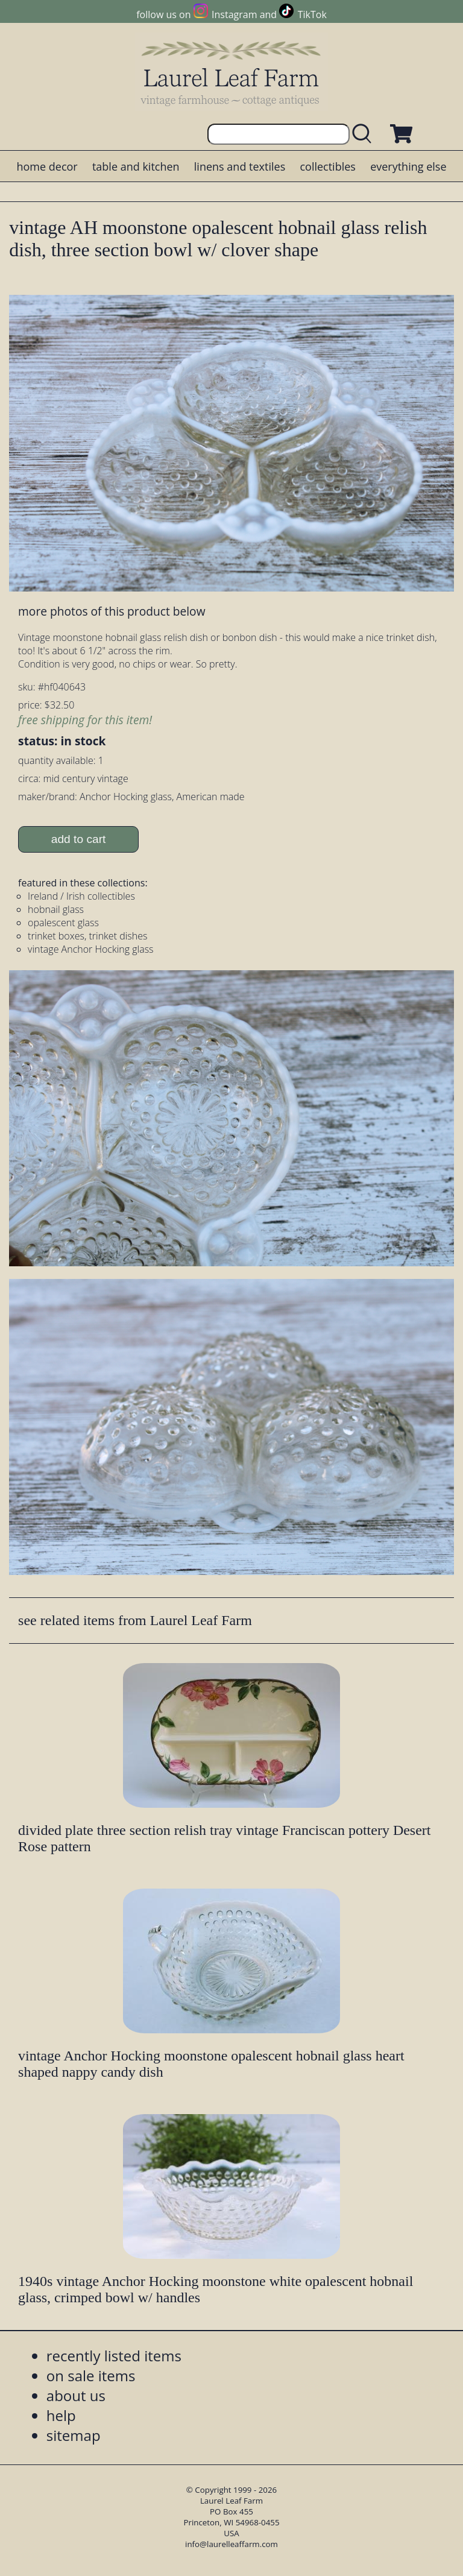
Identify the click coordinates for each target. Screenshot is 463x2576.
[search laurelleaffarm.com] (365, 134)
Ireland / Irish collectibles (81, 896)
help (61, 2415)
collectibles (327, 166)
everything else (408, 166)
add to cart (78, 839)
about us (76, 2395)
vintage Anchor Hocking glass (90, 949)
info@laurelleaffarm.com (231, 2544)
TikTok (312, 14)
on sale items (91, 2375)
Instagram (234, 14)
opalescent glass (63, 922)
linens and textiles (239, 166)
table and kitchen (136, 166)
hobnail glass (56, 909)
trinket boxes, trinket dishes (87, 935)
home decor (46, 166)
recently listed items (113, 2356)
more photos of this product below (111, 611)
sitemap (73, 2435)
